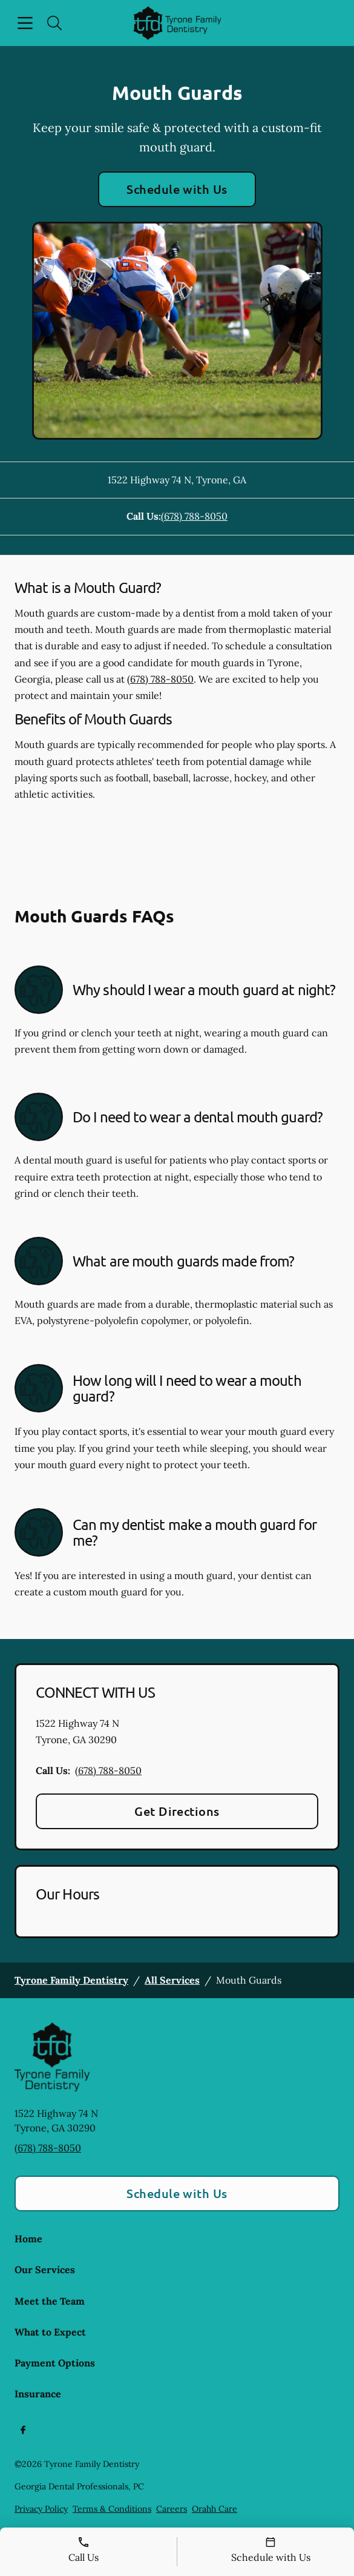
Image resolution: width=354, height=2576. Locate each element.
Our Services (45, 2269)
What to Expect (50, 2332)
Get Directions (177, 1811)
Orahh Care (214, 2508)
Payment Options (55, 2363)
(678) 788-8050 (194, 516)
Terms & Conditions (112, 2508)
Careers (171, 2508)
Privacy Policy (41, 2508)
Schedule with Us (177, 189)
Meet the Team (50, 2301)
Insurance (38, 2394)
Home (28, 2239)
